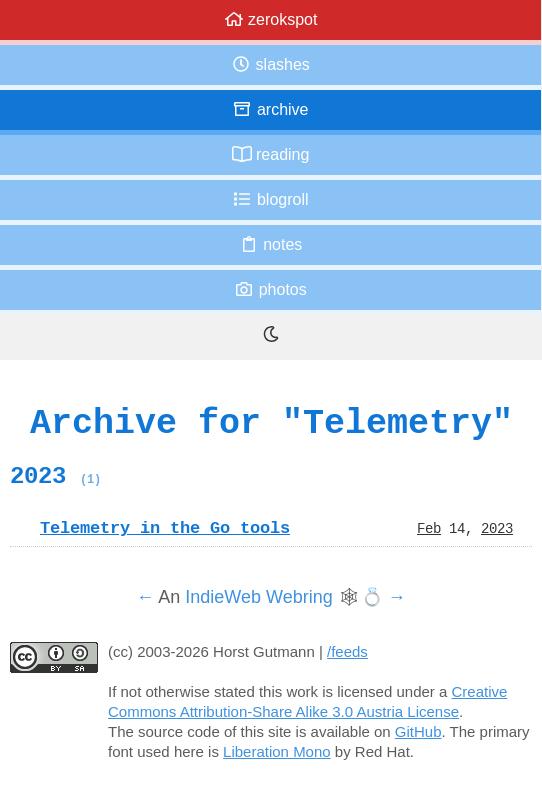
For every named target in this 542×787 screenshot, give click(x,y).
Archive (270, 109)
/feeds (347, 651)
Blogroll (270, 199)
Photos (270, 289)
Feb (429, 528)
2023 (55, 476)
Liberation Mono (277, 751)
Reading (271, 154)
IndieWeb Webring (258, 597)
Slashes (270, 64)
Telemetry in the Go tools (165, 528)
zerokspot (271, 19)
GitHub (418, 731)
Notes (271, 244)
